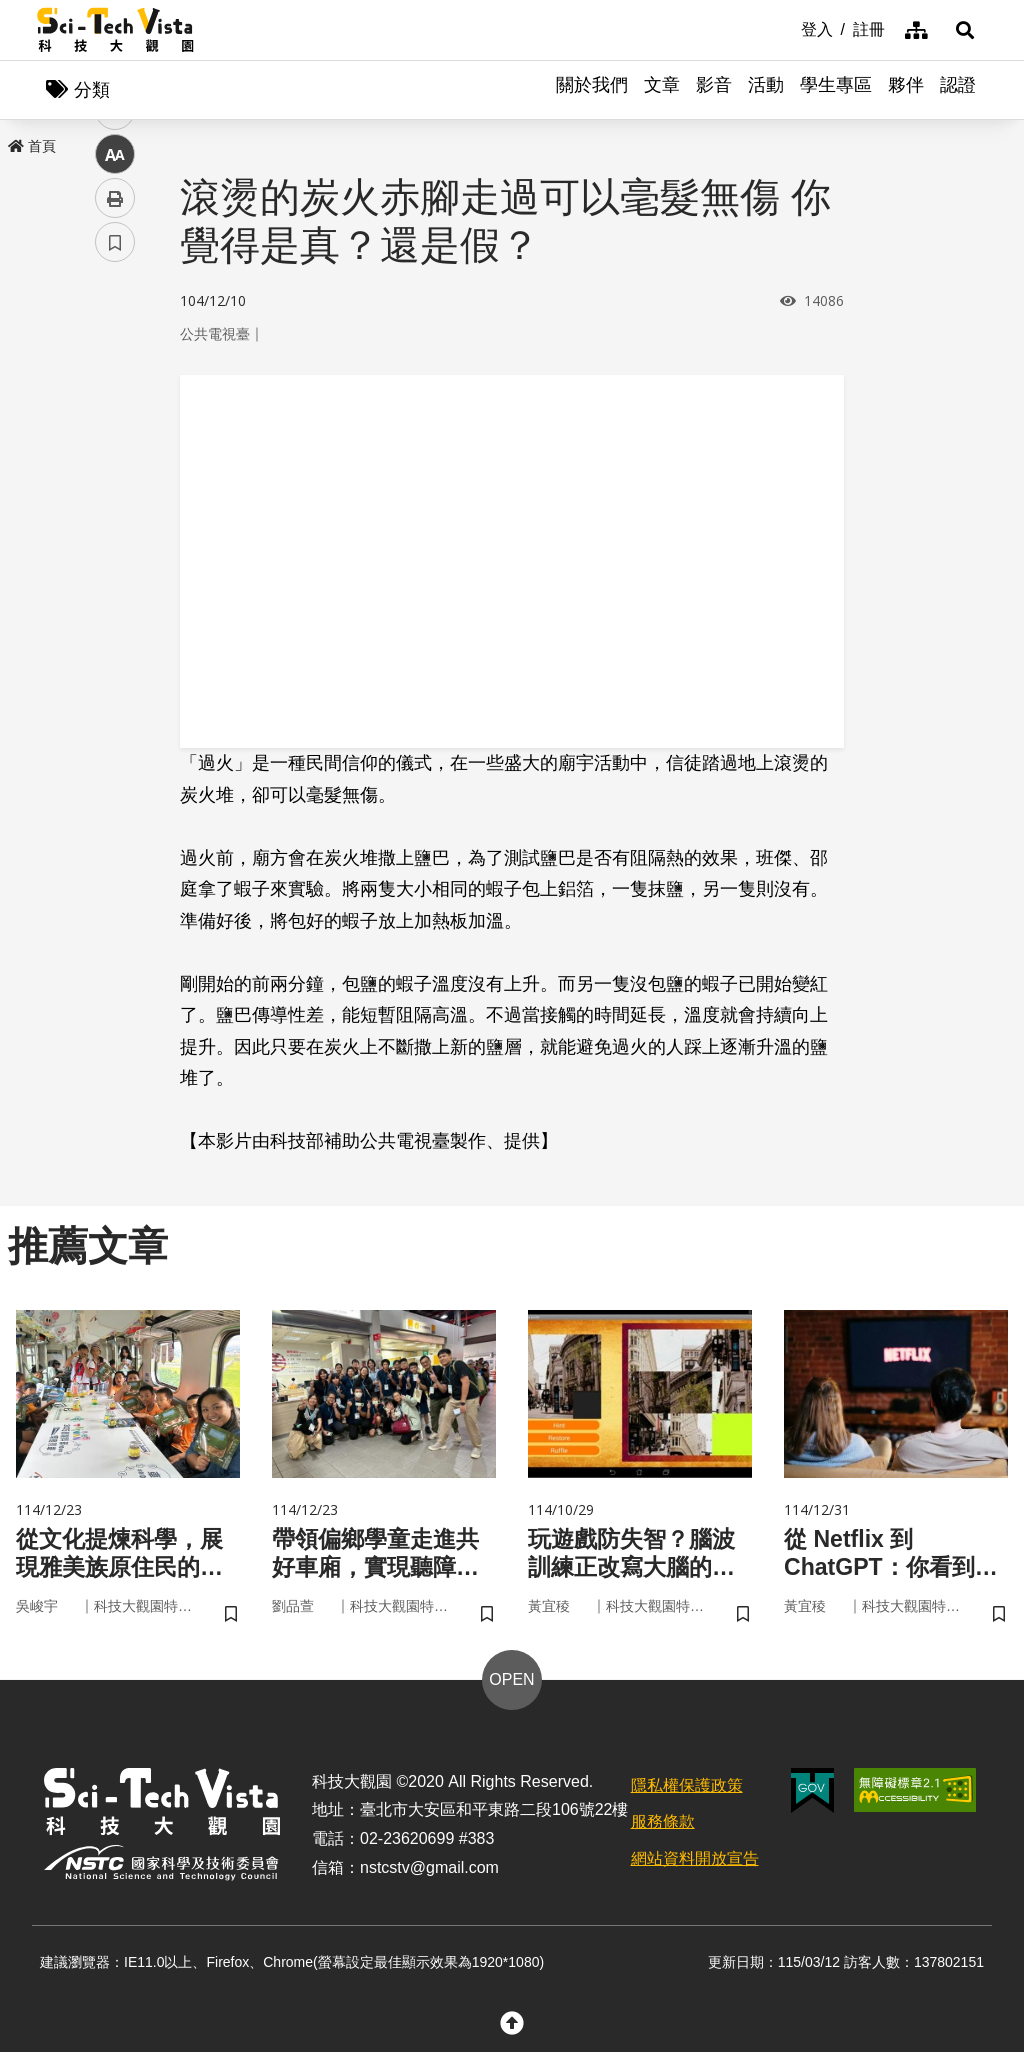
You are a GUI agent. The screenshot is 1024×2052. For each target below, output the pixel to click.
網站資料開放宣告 (695, 1861)
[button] (962, 30)
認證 (958, 90)
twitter (115, 426)
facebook (115, 382)
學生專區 (836, 90)
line (108, 470)
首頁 (32, 147)
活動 (766, 90)
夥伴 (906, 90)
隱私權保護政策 (687, 1788)
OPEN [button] (511, 1682)
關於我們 (592, 90)
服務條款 (663, 1825)
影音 (714, 90)
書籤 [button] (115, 602)
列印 (115, 558)
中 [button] (115, 514)
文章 (662, 90)
